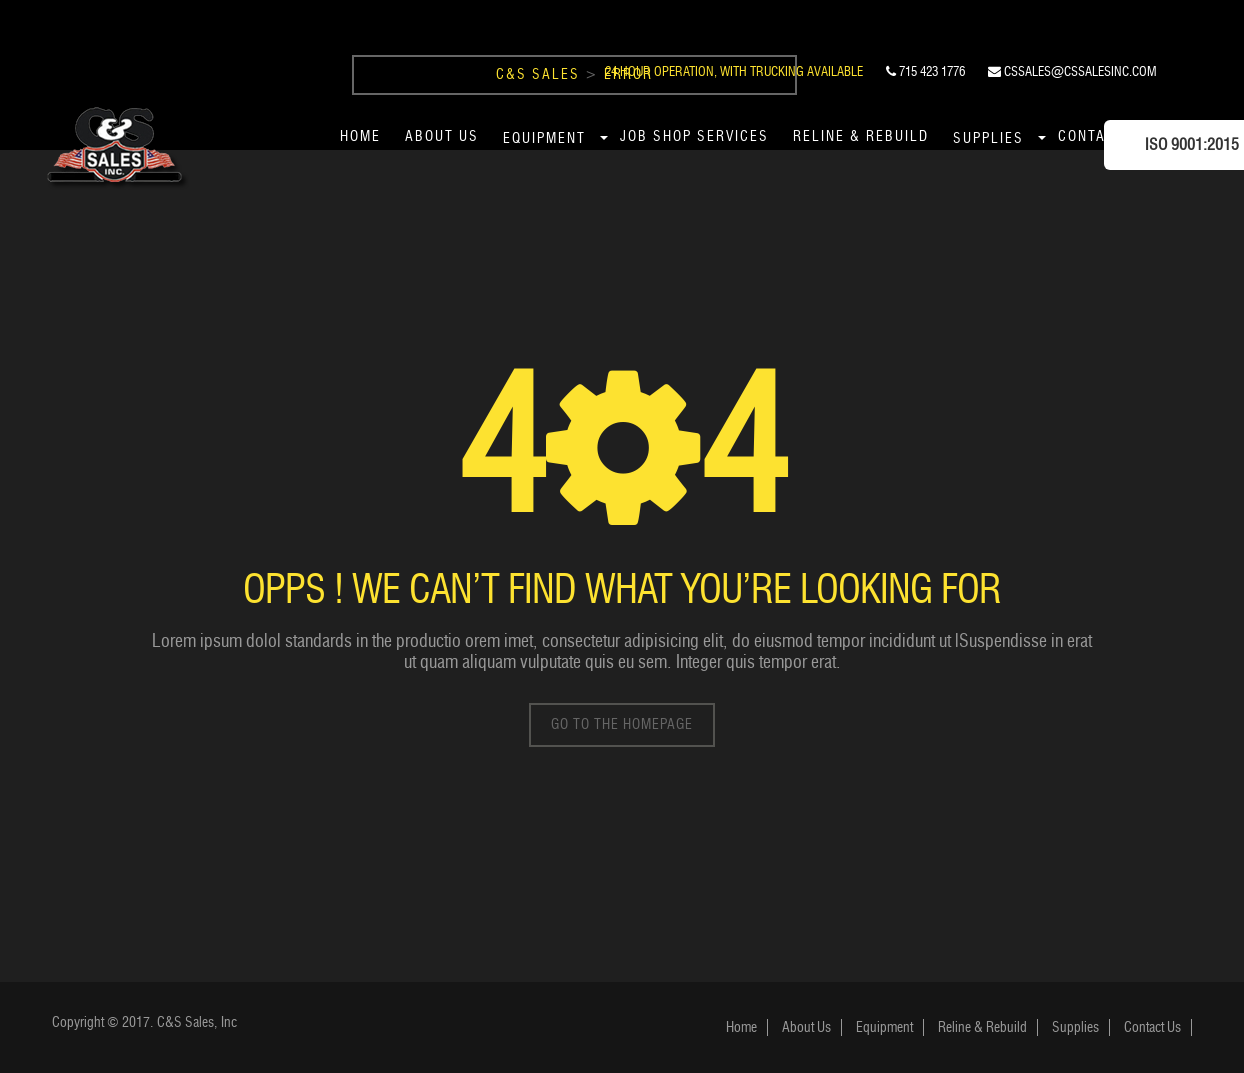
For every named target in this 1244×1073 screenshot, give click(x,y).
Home (360, 136)
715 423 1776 (925, 71)
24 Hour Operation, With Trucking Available (734, 71)
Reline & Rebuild (861, 136)
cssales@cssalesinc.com (1072, 71)
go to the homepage (622, 724)
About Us (442, 136)
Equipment (544, 138)
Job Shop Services (694, 136)
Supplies (988, 138)
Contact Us (1152, 1027)
